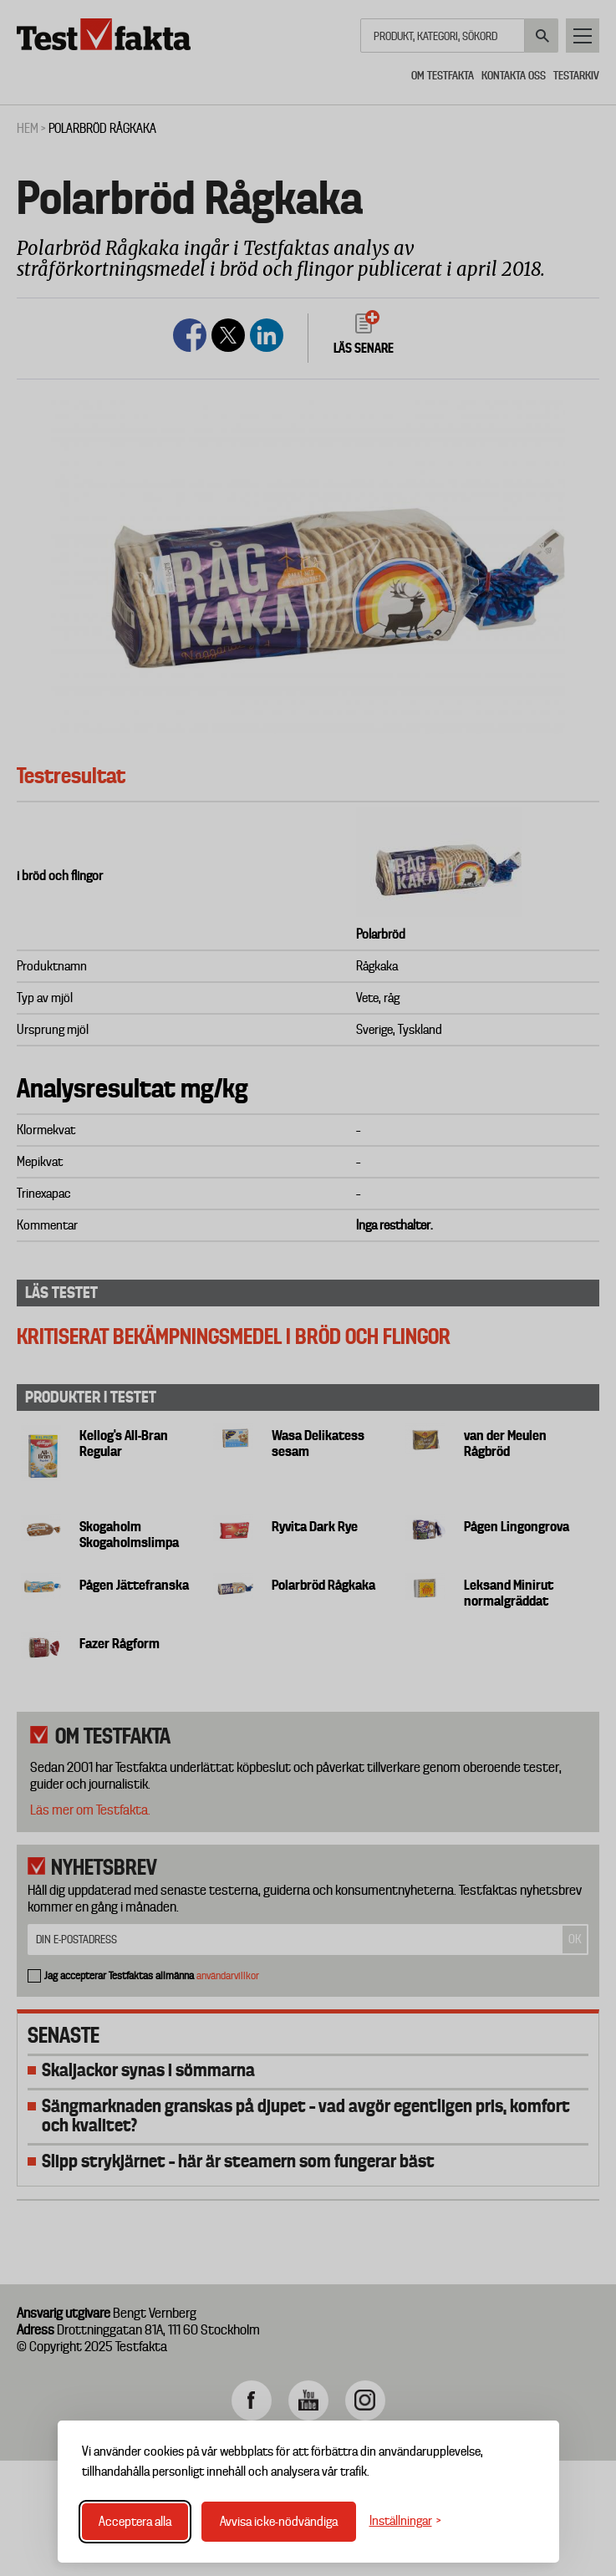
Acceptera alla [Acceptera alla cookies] (135, 2521)
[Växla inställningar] (405, 2521)
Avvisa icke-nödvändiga (279, 2521)
